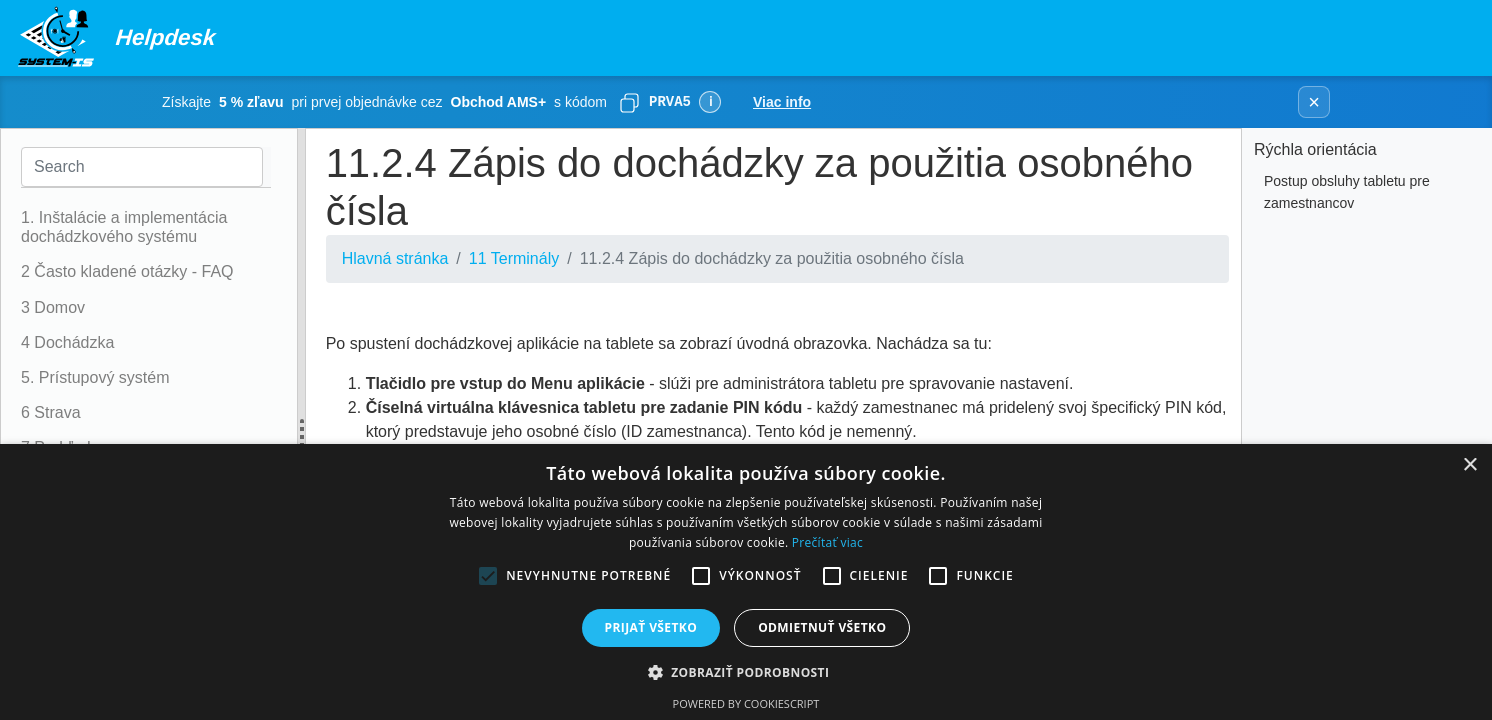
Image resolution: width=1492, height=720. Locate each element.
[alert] (746, 582)
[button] (746, 672)
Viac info (782, 102)
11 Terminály (514, 258)
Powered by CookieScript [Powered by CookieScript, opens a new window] (746, 703)
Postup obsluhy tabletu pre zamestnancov (1347, 192)
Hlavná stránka (395, 258)
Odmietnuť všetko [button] (822, 627)
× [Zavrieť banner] (1314, 102)
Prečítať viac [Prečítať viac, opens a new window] (827, 542)
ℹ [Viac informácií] (710, 101)
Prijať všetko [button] (651, 627)
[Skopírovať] (629, 102)
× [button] (1469, 465)
